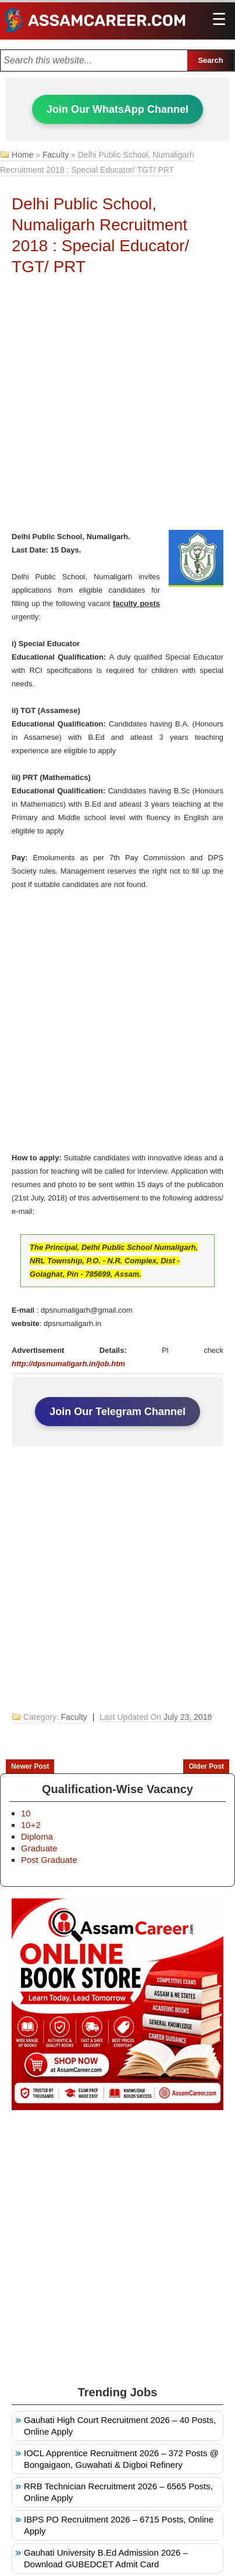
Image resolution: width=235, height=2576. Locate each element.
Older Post (206, 1766)
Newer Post (30, 1766)
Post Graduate (49, 1860)
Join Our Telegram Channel (117, 1411)
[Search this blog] (93, 60)
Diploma (37, 1836)
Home (22, 154)
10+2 (31, 1825)
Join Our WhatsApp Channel (117, 109)
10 (26, 1813)
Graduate (39, 1848)
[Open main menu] (219, 20)
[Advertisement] (117, 406)
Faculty (55, 154)
